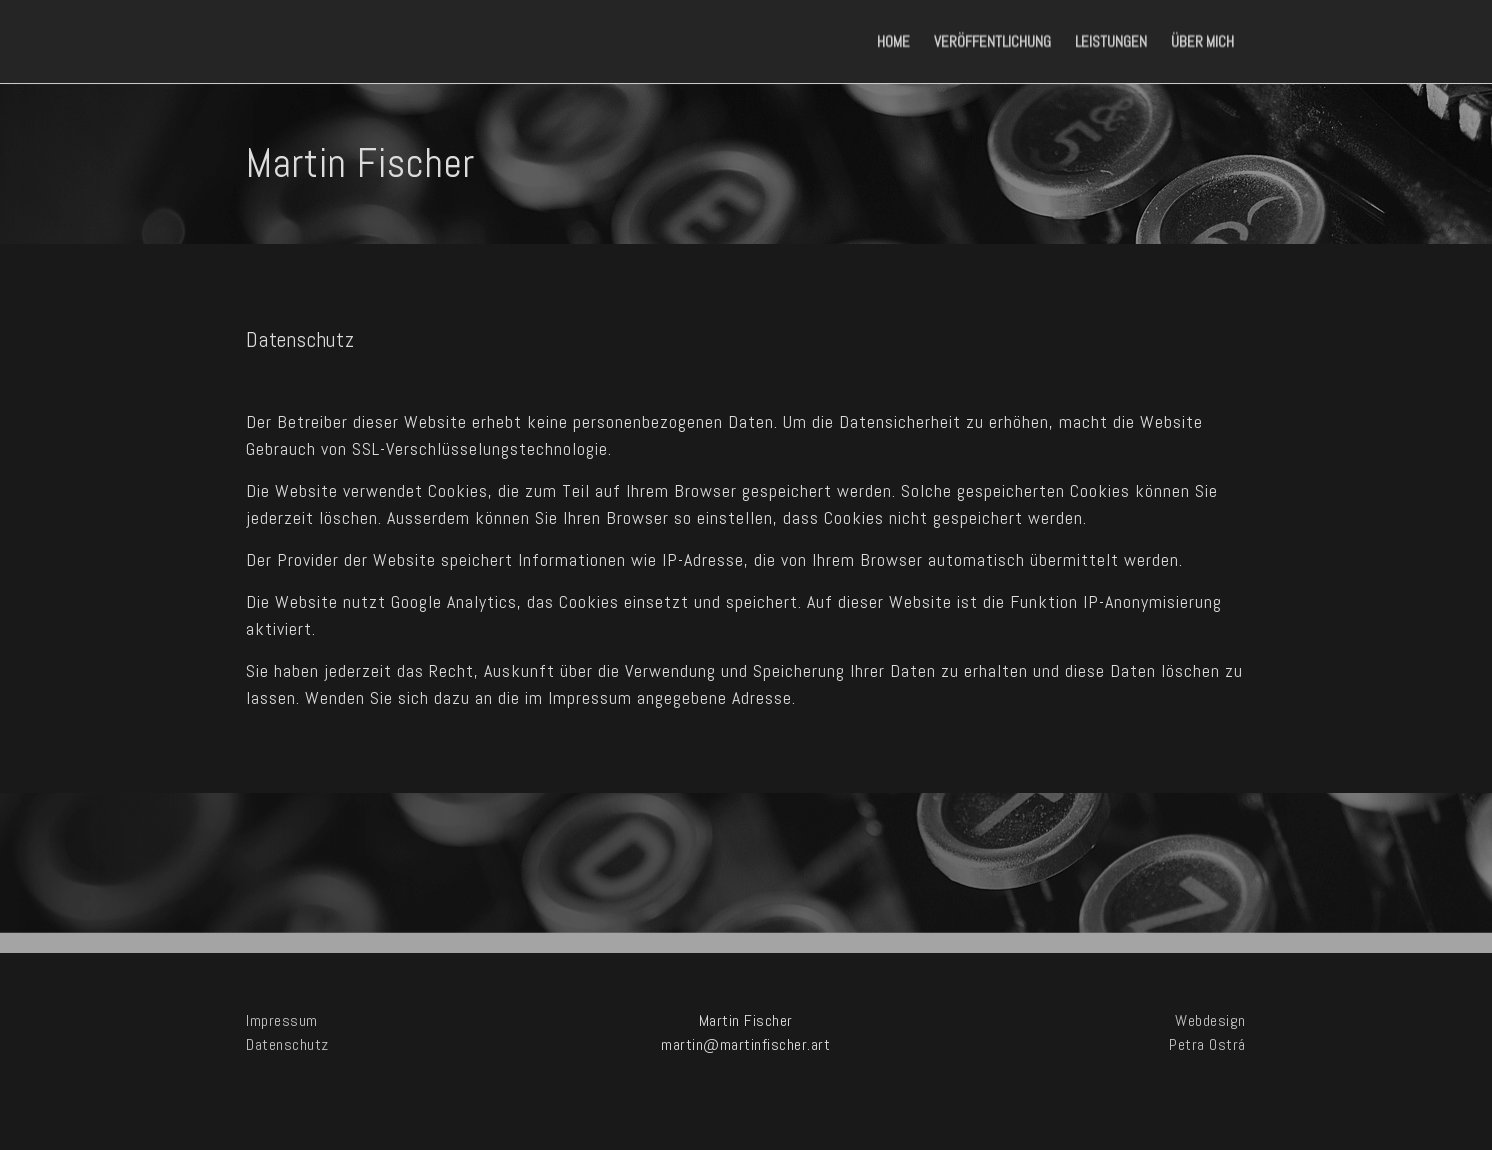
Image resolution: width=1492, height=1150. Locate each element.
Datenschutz (287, 1044)
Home (893, 41)
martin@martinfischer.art (745, 1044)
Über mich (1202, 41)
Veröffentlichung (992, 41)
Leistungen (1111, 41)
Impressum (282, 1020)
